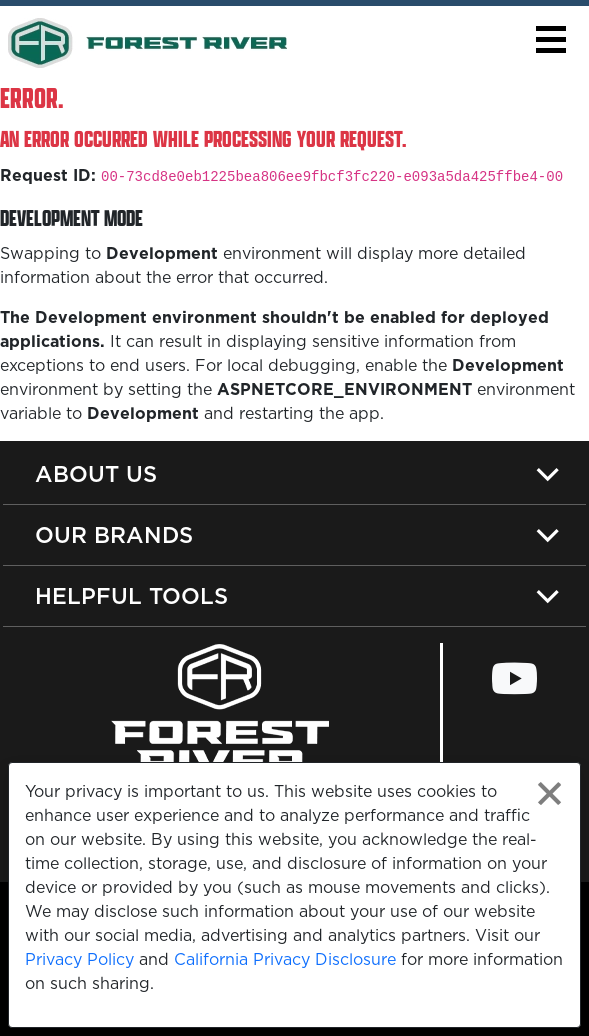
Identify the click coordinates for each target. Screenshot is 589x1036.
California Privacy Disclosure (285, 959)
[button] (550, 39)
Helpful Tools (131, 595)
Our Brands (114, 534)
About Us (96, 473)
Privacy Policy (79, 959)
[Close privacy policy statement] (549, 793)
